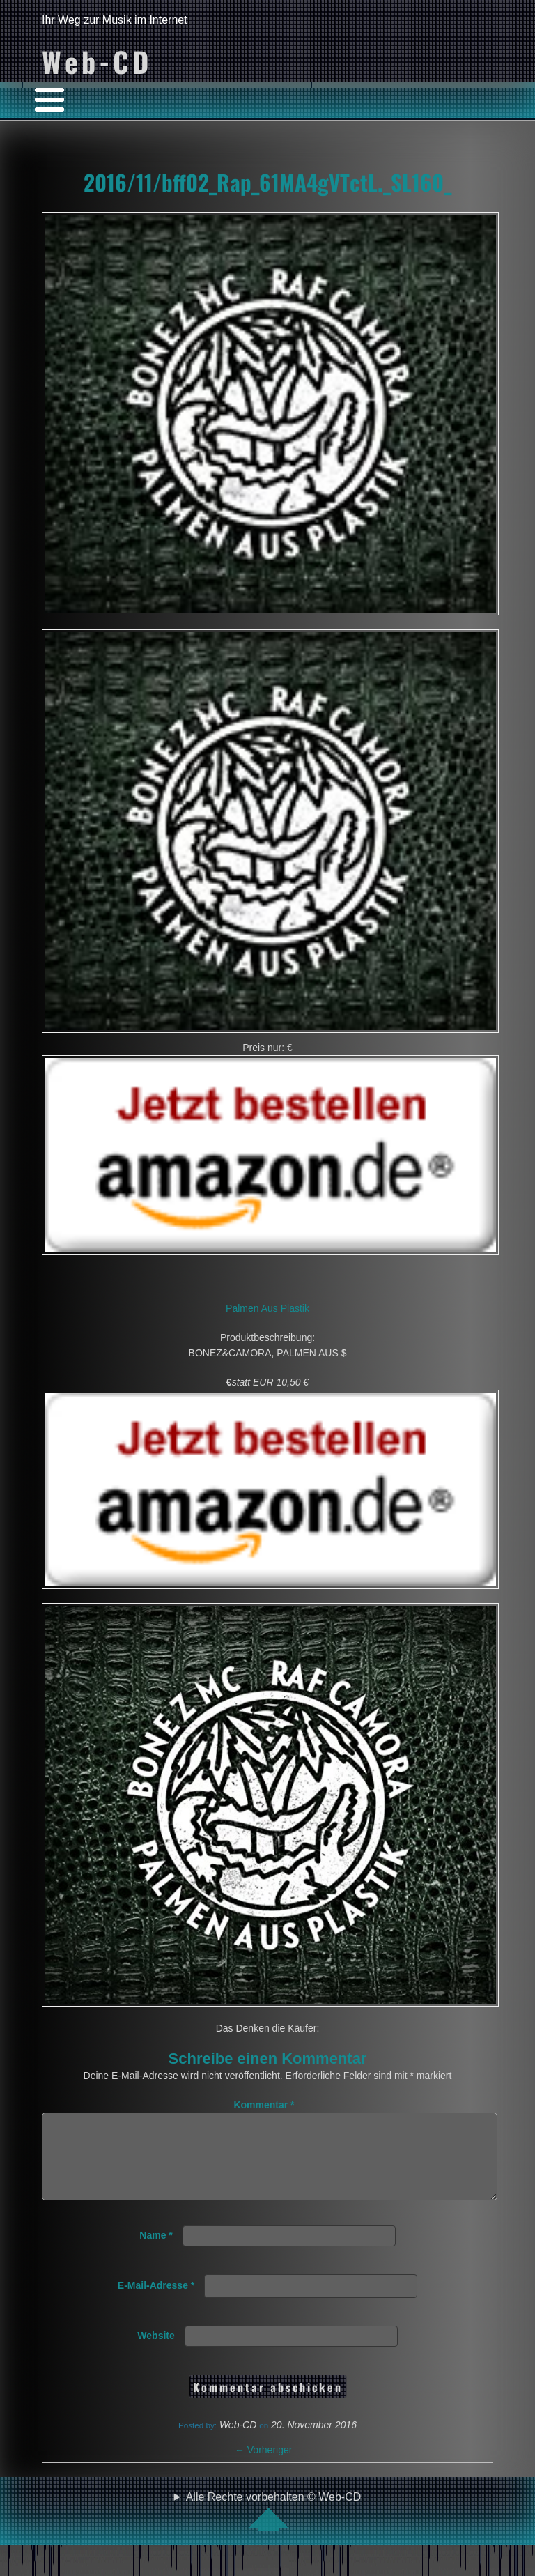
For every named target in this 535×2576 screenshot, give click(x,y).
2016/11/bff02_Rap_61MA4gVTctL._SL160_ (267, 182)
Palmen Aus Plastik (267, 1308)
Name (155, 2251)
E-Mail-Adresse (156, 2302)
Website (155, 2352)
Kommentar (263, 2104)
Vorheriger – (267, 2466)
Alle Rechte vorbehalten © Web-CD (274, 2528)
